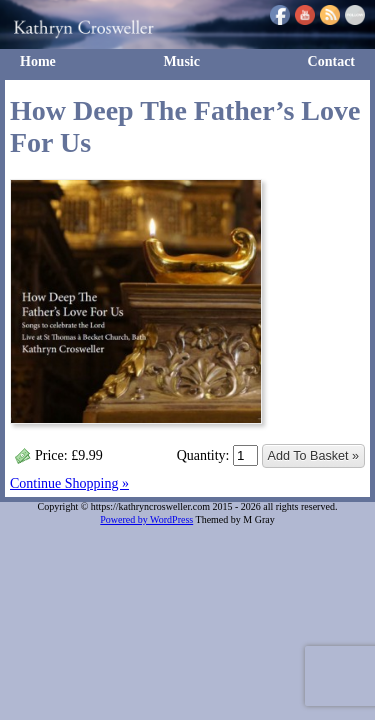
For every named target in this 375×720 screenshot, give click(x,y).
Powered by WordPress (146, 519)
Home (38, 61)
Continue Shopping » (69, 483)
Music (181, 61)
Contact (331, 61)
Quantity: (217, 455)
